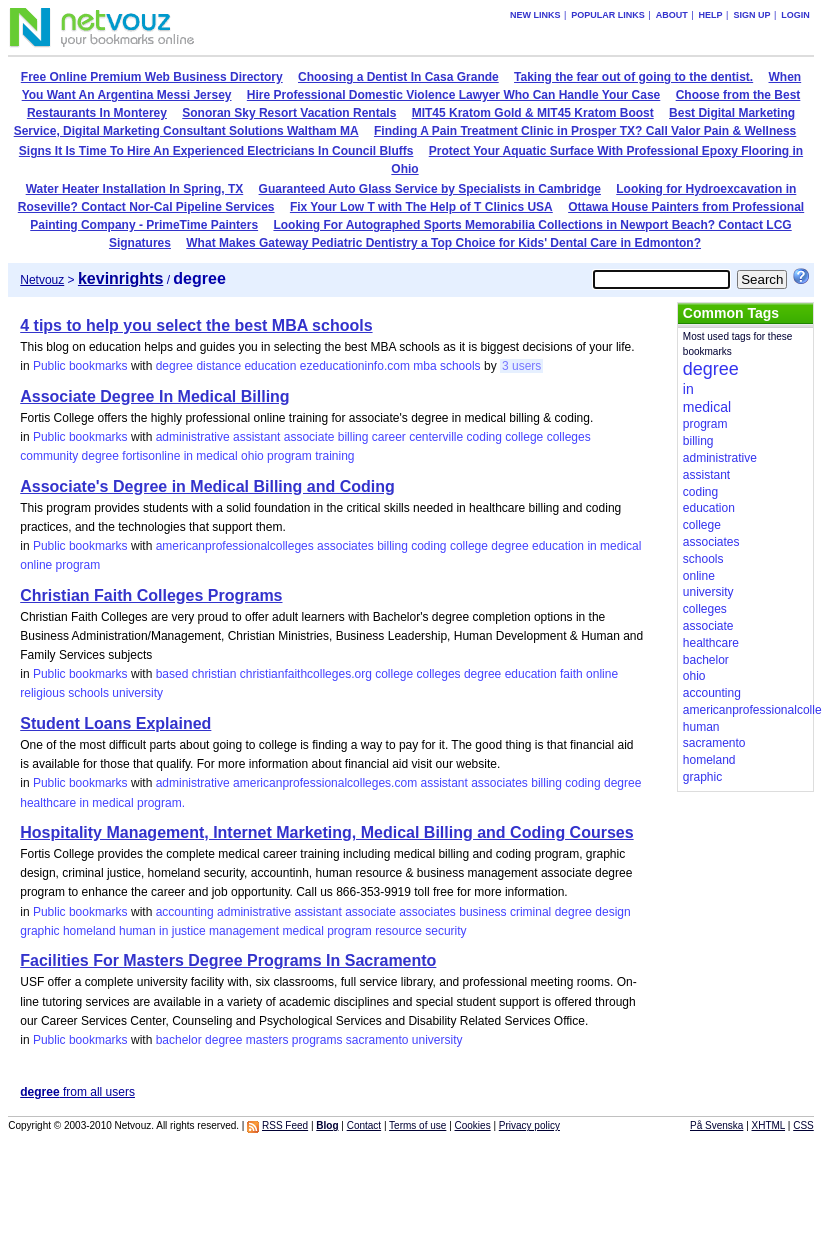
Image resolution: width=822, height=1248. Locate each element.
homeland (89, 931)
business (482, 912)
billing (353, 437)
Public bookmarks (80, 366)
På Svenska (716, 1125)
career (389, 437)
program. (161, 803)
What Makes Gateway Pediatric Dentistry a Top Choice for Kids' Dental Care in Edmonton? (443, 243)
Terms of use (417, 1125)
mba (424, 366)
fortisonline (151, 456)
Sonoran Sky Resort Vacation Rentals (289, 113)
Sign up (751, 15)
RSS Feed (285, 1125)
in (188, 456)
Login (795, 15)
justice (189, 931)
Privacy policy (529, 1125)
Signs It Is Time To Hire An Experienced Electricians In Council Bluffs (216, 151)
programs (317, 1040)
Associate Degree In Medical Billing (154, 396)
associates (345, 546)
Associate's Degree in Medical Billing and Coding (207, 486)
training (334, 456)
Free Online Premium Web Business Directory (152, 77)
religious (42, 693)
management (244, 931)
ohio (252, 456)
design (612, 912)
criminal (530, 912)
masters (267, 1040)
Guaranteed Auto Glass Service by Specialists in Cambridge (430, 189)
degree (174, 366)
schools (460, 366)
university (137, 693)
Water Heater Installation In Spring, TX (135, 189)
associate (309, 437)
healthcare (48, 803)
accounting (185, 912)
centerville (436, 437)
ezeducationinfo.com (355, 366)
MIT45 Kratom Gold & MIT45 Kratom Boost (533, 113)
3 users (521, 366)
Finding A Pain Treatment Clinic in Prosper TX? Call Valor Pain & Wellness (585, 131)
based (172, 674)
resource (398, 931)
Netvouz (42, 280)
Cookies (473, 1125)
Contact (364, 1125)
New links (535, 15)
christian (214, 674)
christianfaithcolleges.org (306, 674)
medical (216, 456)
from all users (77, 1092)
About (672, 15)
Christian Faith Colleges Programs (151, 595)
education (270, 366)
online (36, 565)
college (524, 437)
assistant (256, 437)
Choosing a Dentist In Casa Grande (398, 77)
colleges (569, 437)
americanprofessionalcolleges (235, 546)
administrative (193, 437)
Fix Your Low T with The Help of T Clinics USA (421, 207)
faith (571, 674)
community (49, 456)
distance (218, 366)
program (289, 456)
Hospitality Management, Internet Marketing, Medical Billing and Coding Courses (326, 832)
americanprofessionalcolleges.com (325, 783)
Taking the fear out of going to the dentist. (633, 77)
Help (711, 15)
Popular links (608, 15)
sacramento (377, 1040)
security (445, 931)
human (137, 931)
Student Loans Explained (115, 723)
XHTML (769, 1125)
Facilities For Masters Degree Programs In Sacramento (228, 960)
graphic (39, 931)
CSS (803, 1125)
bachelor (179, 1040)
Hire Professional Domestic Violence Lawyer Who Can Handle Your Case (453, 95)
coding (484, 437)
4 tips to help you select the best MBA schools (196, 325)
